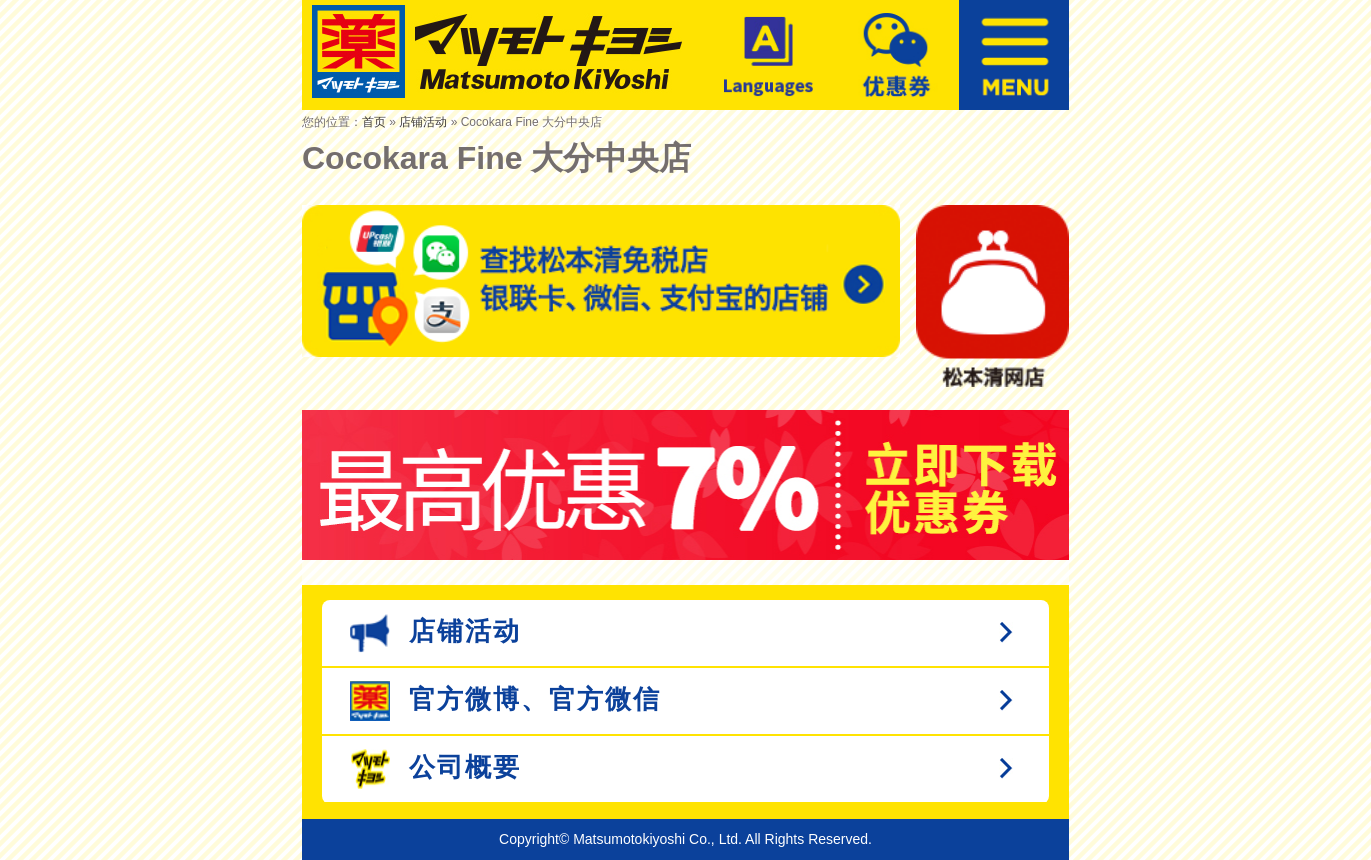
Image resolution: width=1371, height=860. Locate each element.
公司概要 (435, 769)
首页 (374, 122)
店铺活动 (423, 122)
